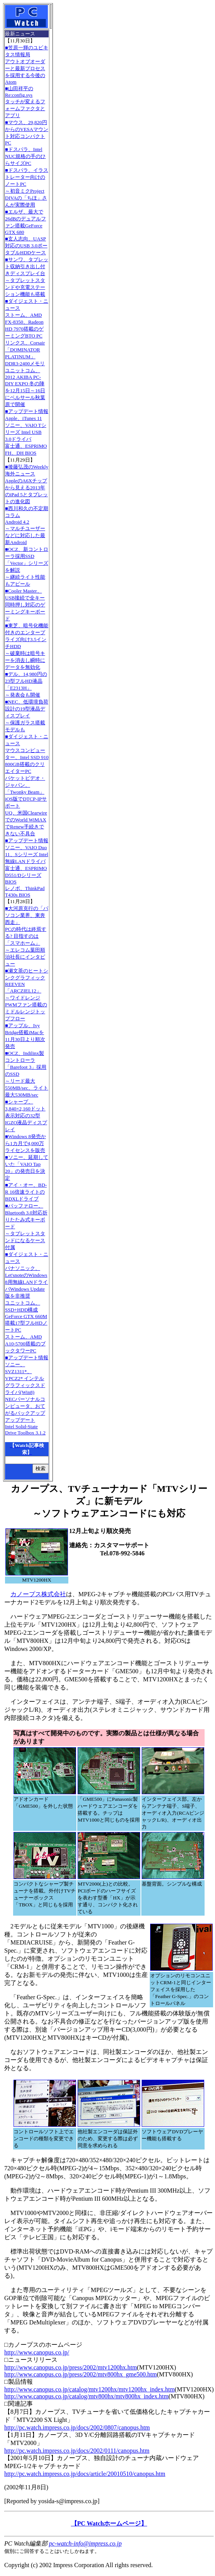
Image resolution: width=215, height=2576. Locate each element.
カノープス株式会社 (38, 1594)
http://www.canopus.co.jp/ (36, 2352)
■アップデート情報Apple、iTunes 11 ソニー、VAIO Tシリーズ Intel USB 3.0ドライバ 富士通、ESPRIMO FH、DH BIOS (26, 432)
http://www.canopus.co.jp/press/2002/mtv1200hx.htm (70, 2367)
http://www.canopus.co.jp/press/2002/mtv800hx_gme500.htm (80, 2374)
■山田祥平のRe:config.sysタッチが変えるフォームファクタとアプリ (25, 102)
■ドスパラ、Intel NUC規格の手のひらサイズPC (25, 156)
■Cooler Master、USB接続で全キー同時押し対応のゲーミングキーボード (25, 604)
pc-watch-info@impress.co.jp (85, 2543)
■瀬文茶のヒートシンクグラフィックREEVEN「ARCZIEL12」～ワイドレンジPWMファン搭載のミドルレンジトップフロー (26, 994)
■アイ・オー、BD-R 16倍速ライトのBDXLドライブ (26, 1192)
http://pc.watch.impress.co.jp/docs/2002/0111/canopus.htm (76, 2450)
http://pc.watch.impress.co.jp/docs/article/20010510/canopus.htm (84, 2473)
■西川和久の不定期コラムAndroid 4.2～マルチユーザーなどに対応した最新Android (26, 525)
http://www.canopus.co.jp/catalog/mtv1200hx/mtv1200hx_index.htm (89, 2389)
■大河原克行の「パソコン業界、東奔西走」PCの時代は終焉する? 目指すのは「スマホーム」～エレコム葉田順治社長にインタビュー (26, 936)
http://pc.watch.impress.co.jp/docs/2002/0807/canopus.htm (77, 2427)
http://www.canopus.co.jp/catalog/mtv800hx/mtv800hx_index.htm (86, 2396)
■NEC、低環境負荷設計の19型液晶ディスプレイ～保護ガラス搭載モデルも (26, 715)
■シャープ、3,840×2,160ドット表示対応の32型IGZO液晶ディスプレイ (26, 1115)
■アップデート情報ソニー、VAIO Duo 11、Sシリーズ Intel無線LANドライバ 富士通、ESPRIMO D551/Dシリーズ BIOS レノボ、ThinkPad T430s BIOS (26, 868)
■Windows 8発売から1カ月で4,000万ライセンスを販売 (25, 1143)
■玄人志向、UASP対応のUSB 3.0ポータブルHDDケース (26, 245)
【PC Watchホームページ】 (109, 2523)
